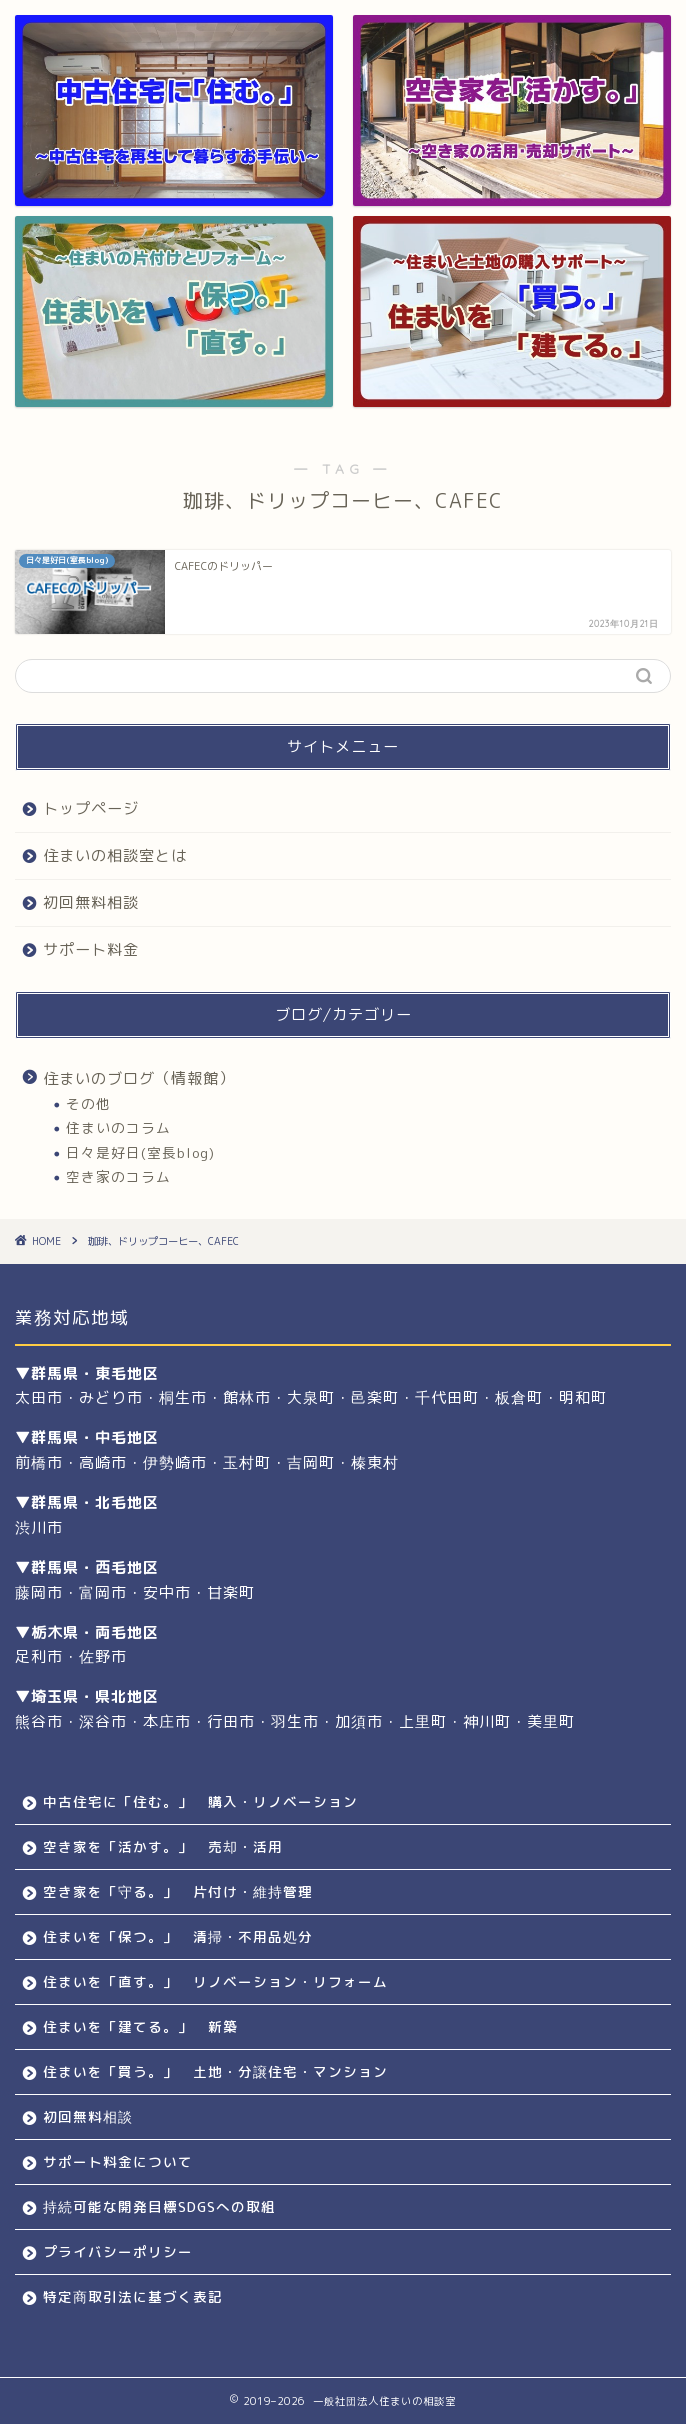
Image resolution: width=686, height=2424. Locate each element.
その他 (88, 1103)
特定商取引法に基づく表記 (133, 2296)
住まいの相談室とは (115, 855)
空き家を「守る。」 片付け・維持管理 (178, 1891)
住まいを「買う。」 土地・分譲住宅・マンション (215, 2071)
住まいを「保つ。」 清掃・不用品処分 (178, 1936)
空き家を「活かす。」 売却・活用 (163, 1846)
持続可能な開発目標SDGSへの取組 (159, 2206)
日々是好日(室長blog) (140, 1152)
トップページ (91, 808)
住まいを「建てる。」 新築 (140, 2026)
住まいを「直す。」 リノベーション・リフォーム (215, 1981)
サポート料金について (118, 2161)
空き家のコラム (118, 1176)
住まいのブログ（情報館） (139, 1078)
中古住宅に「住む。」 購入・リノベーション (200, 1801)
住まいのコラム (118, 1127)
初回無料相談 (91, 902)
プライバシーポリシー (118, 2251)
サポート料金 (91, 949)
